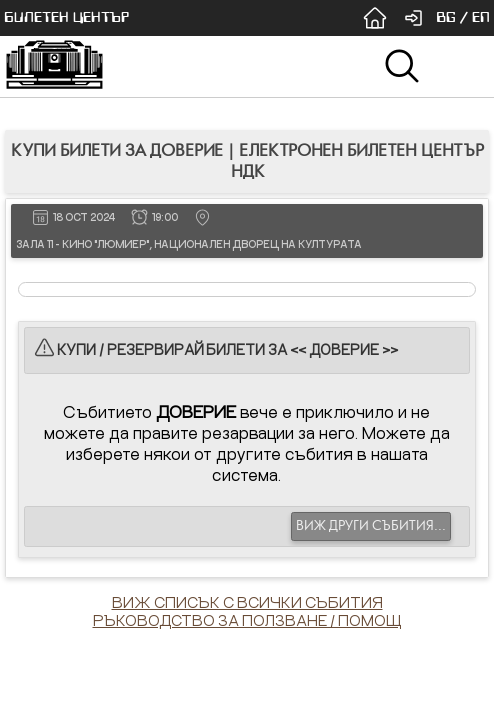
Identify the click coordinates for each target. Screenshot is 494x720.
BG (446, 17)
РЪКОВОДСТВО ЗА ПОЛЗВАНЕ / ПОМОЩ (247, 620)
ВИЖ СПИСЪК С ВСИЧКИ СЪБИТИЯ (247, 602)
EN (481, 17)
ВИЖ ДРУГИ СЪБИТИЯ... (371, 526)
